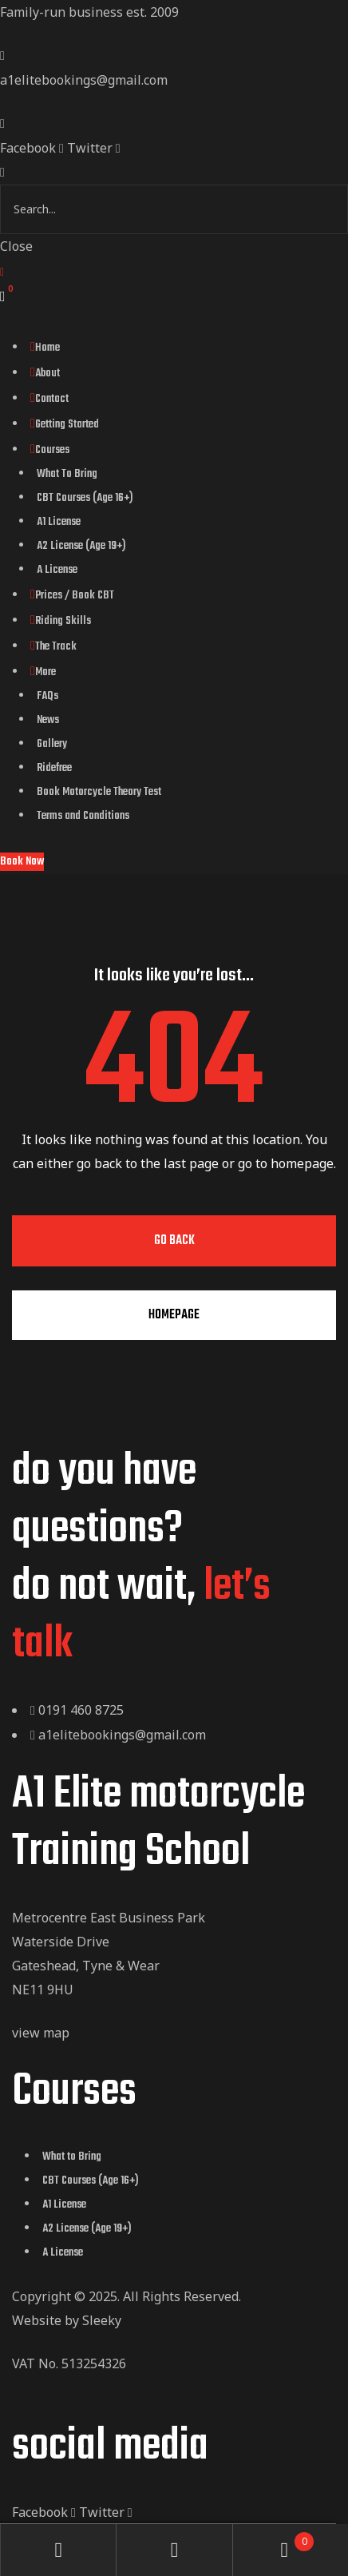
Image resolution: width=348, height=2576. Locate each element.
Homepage (174, 1315)
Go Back (174, 1240)
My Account (59, 2550)
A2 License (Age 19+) (81, 546)
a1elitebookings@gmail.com (84, 80)
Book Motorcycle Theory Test (99, 792)
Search (174, 2550)
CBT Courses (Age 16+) (85, 498)
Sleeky (101, 2320)
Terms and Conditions (83, 816)
